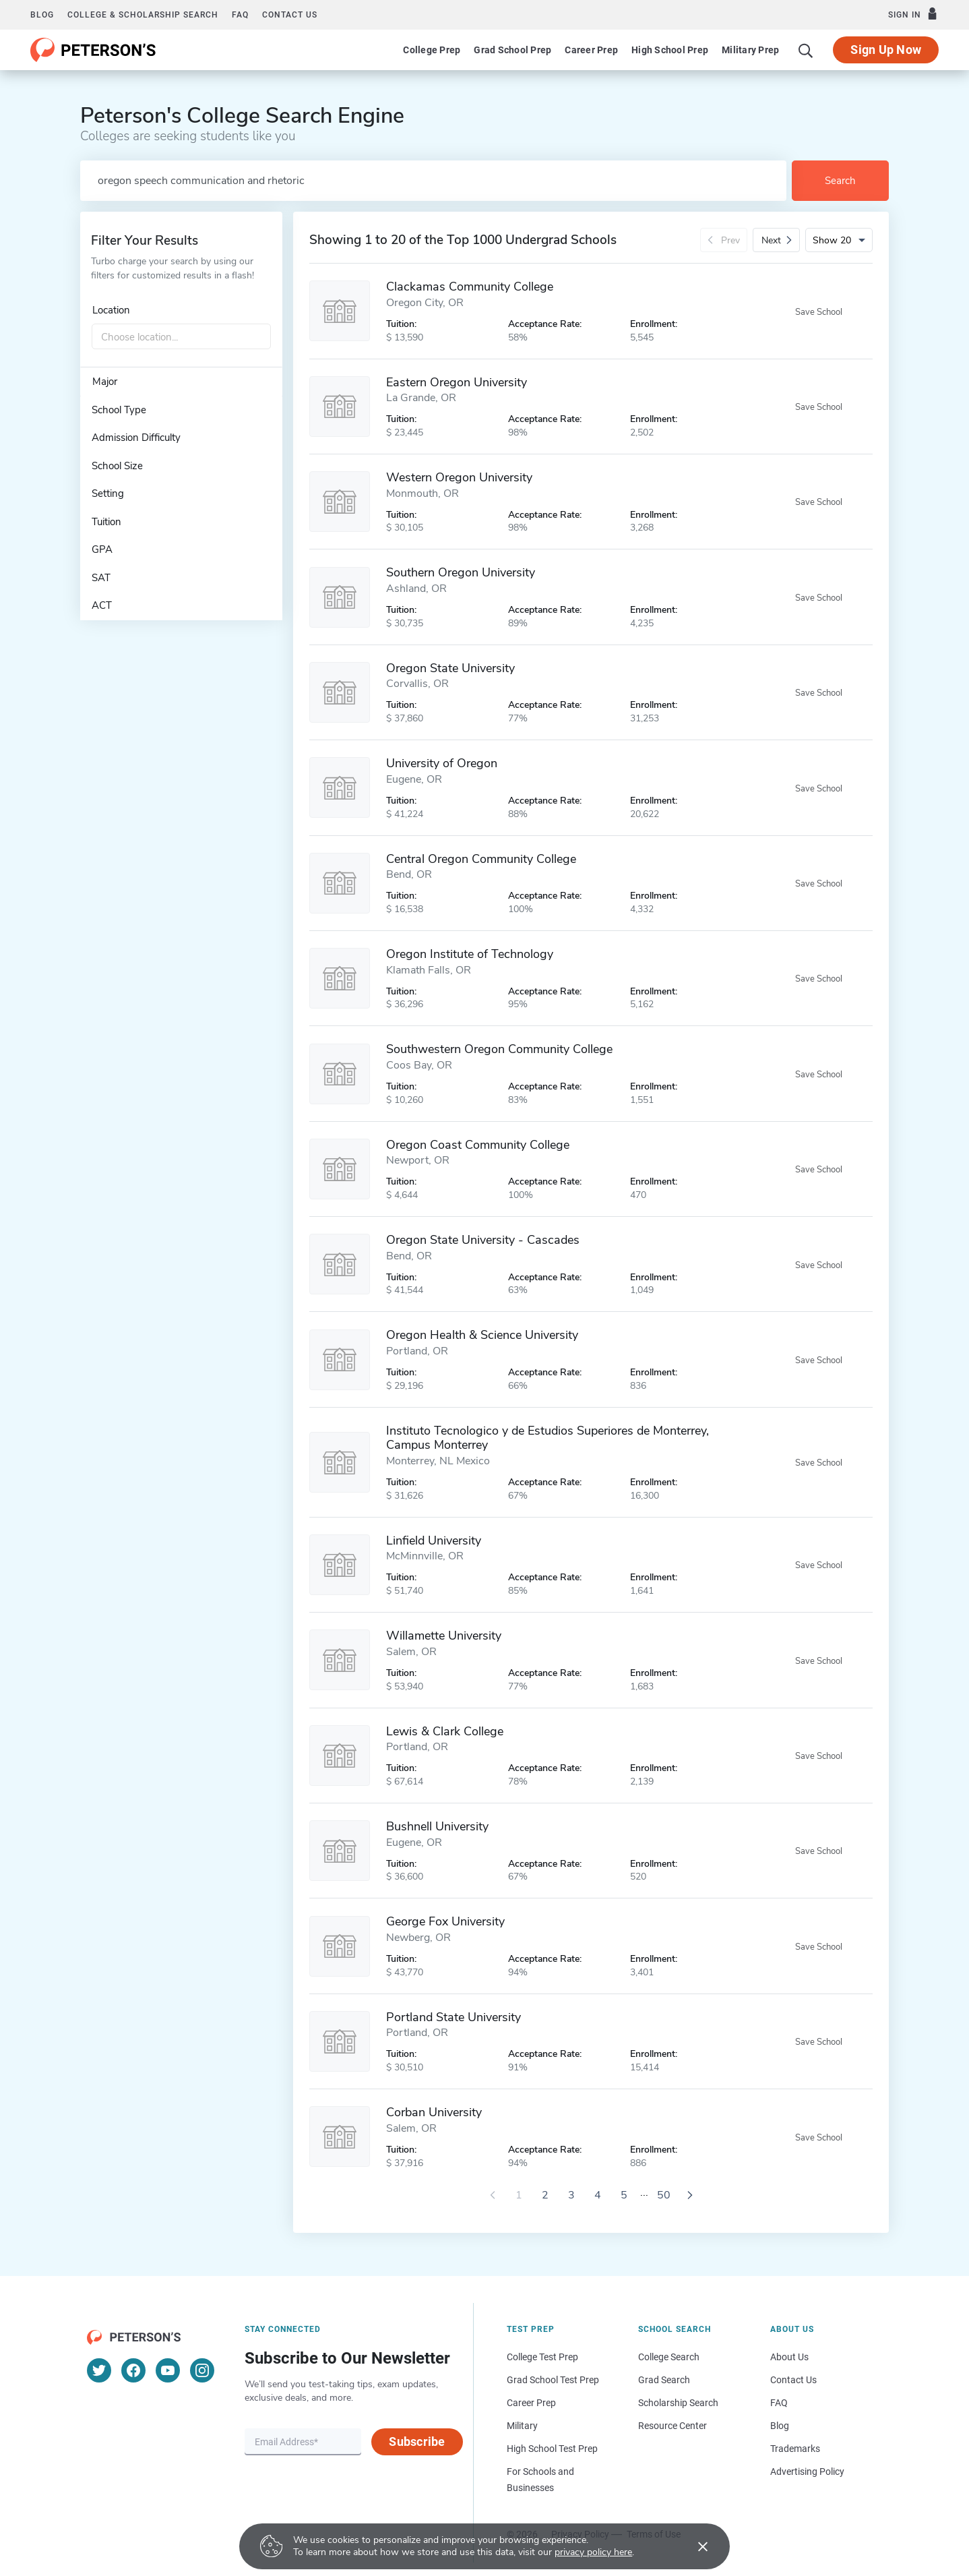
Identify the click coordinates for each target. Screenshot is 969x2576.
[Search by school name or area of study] (433, 180)
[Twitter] (99, 2370)
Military (522, 2425)
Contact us (289, 15)
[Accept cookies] (693, 2546)
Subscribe (417, 2441)
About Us (789, 2357)
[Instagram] (202, 2370)
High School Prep (669, 49)
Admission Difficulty (136, 437)
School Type (119, 410)
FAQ (240, 15)
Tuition (106, 522)
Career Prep (591, 49)
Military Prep (750, 49)
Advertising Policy (807, 2471)
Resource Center (672, 2425)
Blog (42, 15)
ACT (102, 605)
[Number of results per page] (839, 240)
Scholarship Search (678, 2402)
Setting (108, 493)
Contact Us (793, 2379)
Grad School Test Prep (553, 2379)
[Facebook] (133, 2370)
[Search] (805, 50)
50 (663, 2195)
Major (104, 381)
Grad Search (664, 2379)
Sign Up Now (885, 49)
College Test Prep (542, 2357)
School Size (117, 466)
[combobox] (181, 337)
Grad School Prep (512, 49)
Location (111, 310)
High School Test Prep (552, 2448)
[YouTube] (168, 2370)
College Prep (431, 49)
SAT (101, 578)
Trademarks (795, 2448)
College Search (668, 2357)
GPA (102, 549)
